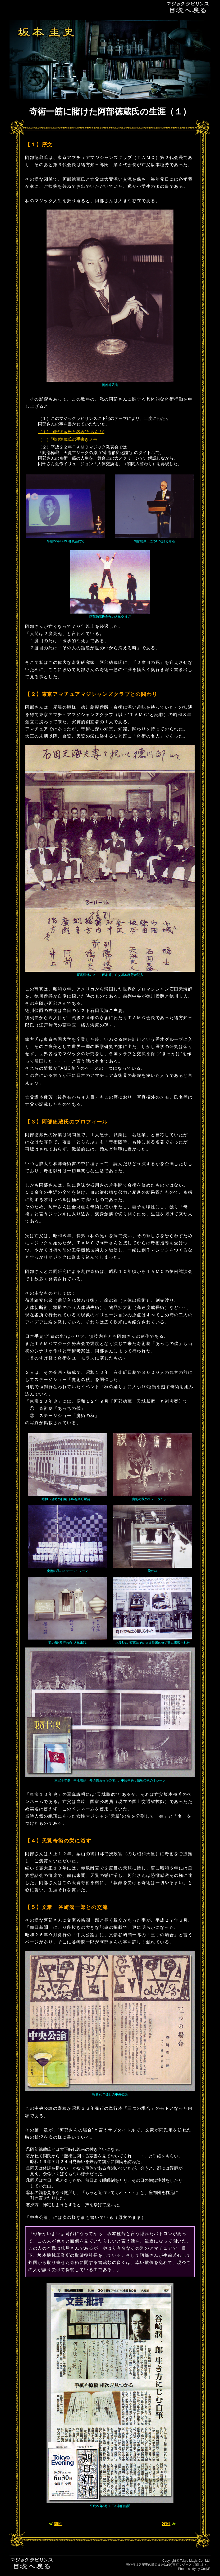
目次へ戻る (188, 7)
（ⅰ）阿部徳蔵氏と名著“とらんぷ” (71, 431)
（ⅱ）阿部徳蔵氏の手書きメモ (67, 439)
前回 (58, 2523)
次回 (166, 2523)
